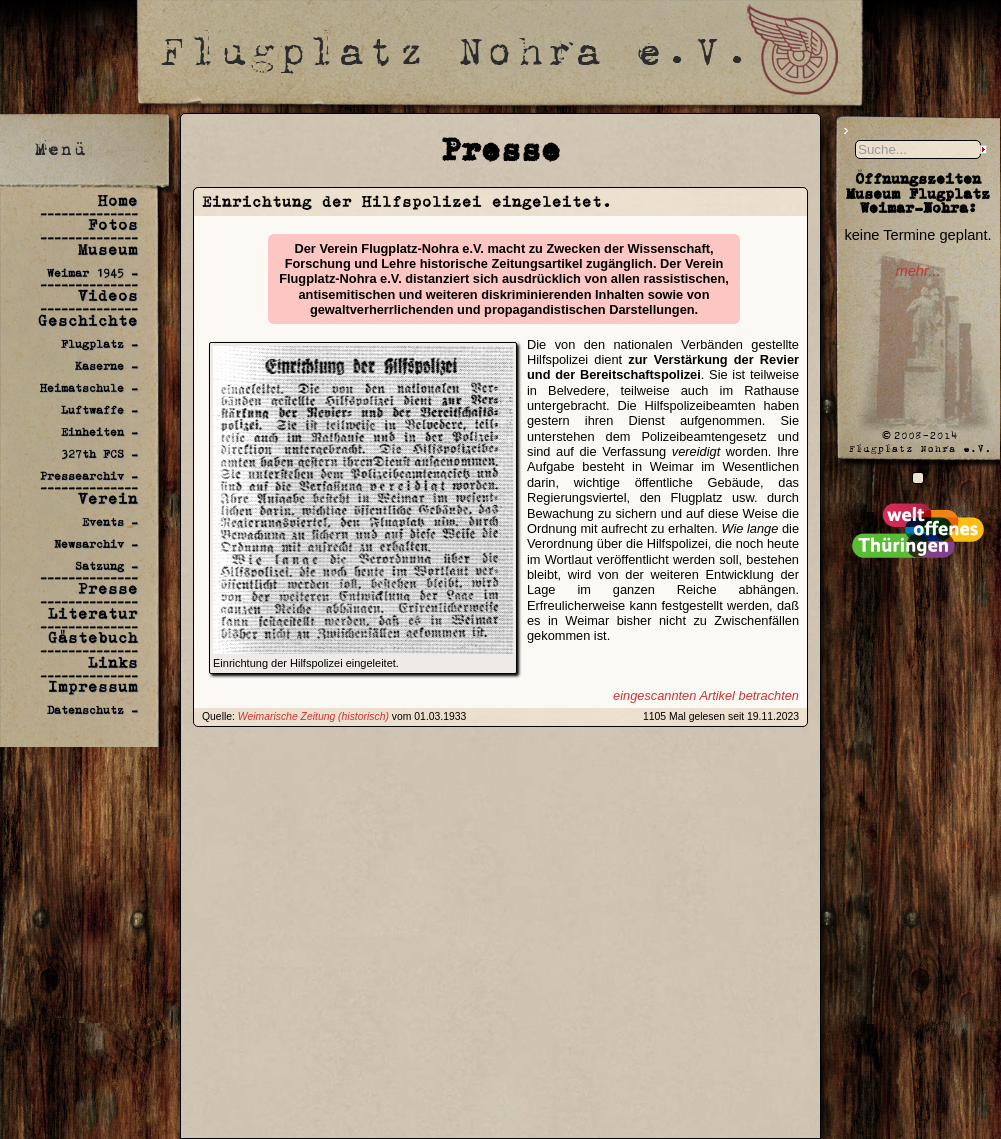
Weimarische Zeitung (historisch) (313, 716)
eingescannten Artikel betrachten (706, 695)
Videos (108, 295)
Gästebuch (93, 637)
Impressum (93, 686)
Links (113, 662)
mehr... (917, 271)
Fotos (113, 224)
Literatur (93, 613)
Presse (108, 588)
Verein (108, 498)
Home (118, 200)
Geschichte (88, 320)
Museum (108, 249)
